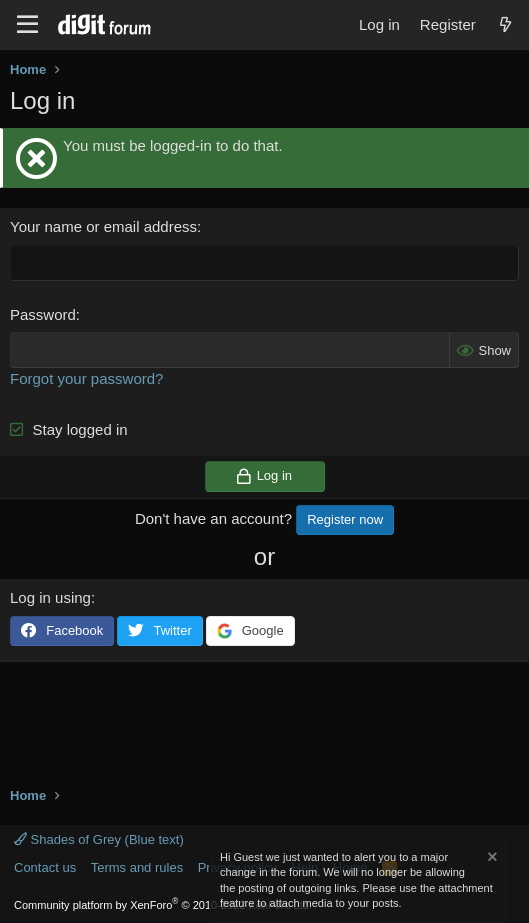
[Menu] (27, 25)
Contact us (45, 867)
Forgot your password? (86, 378)
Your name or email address (103, 226)
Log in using (50, 597)
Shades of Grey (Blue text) (99, 839)
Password (43, 314)
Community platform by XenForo (163, 905)
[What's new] (505, 24)
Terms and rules (137, 867)
